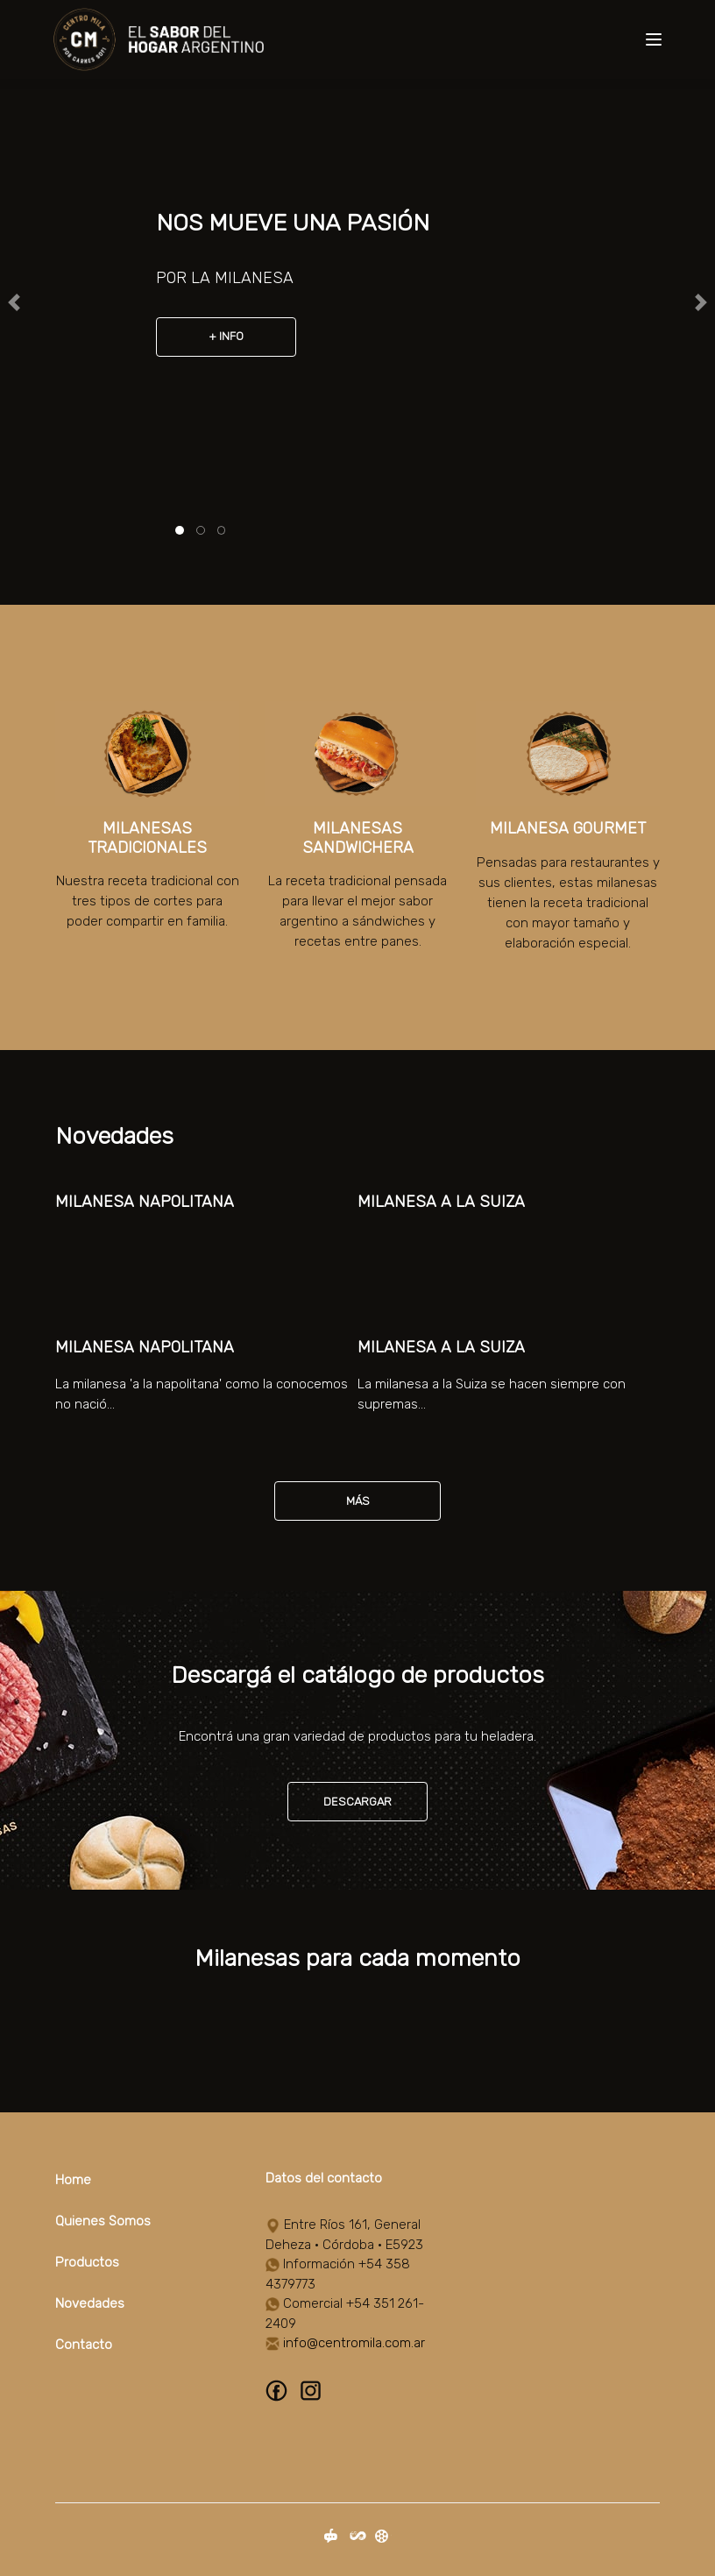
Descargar (357, 1801)
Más (358, 1501)
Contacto (83, 2344)
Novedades (89, 2303)
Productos (87, 2262)
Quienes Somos (103, 2221)
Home (73, 2180)
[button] (14, 302)
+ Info (226, 336)
